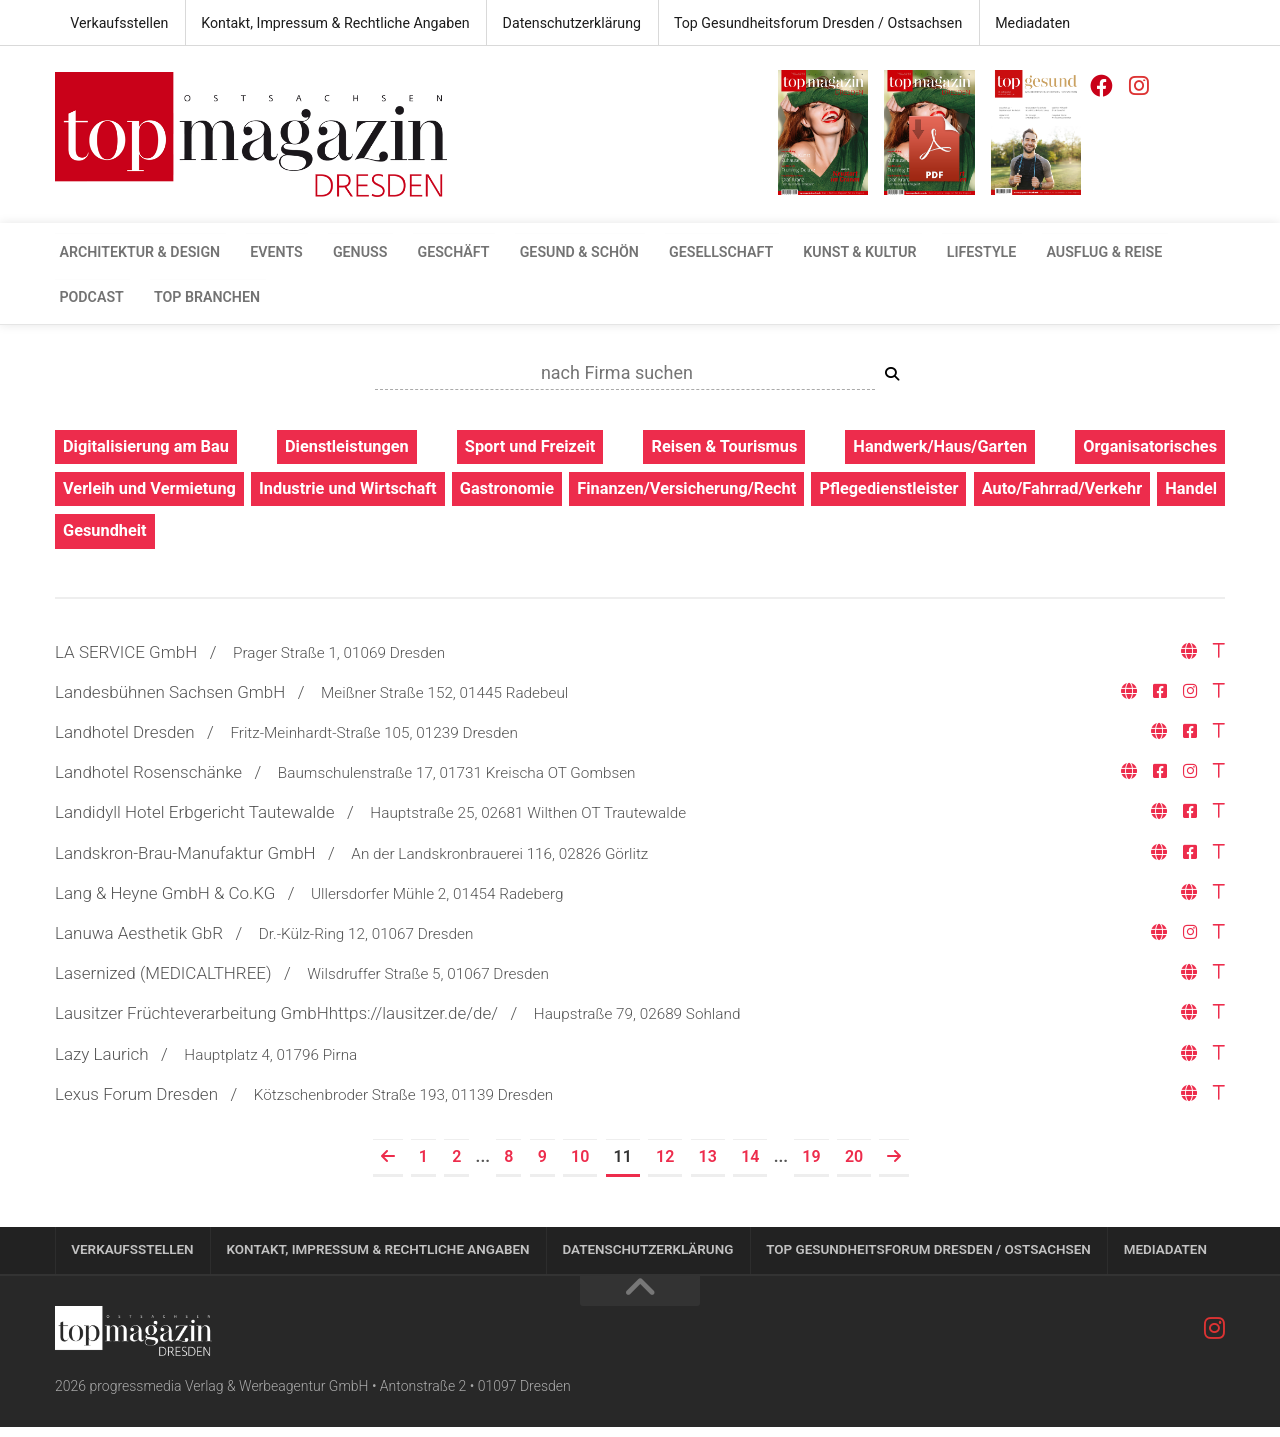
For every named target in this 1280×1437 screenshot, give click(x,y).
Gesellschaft (669, 254)
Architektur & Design (135, 254)
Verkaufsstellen (117, 24)
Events (262, 254)
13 (708, 1163)
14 (750, 1163)
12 (665, 1163)
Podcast (1134, 254)
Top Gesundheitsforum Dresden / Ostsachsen (795, 24)
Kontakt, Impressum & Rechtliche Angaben (327, 24)
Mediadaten (1003, 24)
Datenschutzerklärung (556, 24)
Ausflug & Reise (1024, 254)
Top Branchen (108, 300)
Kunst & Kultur (799, 254)
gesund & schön (537, 254)
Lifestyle (910, 254)
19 (811, 1163)
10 (580, 1163)
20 (854, 1163)
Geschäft (421, 254)
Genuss (337, 254)
